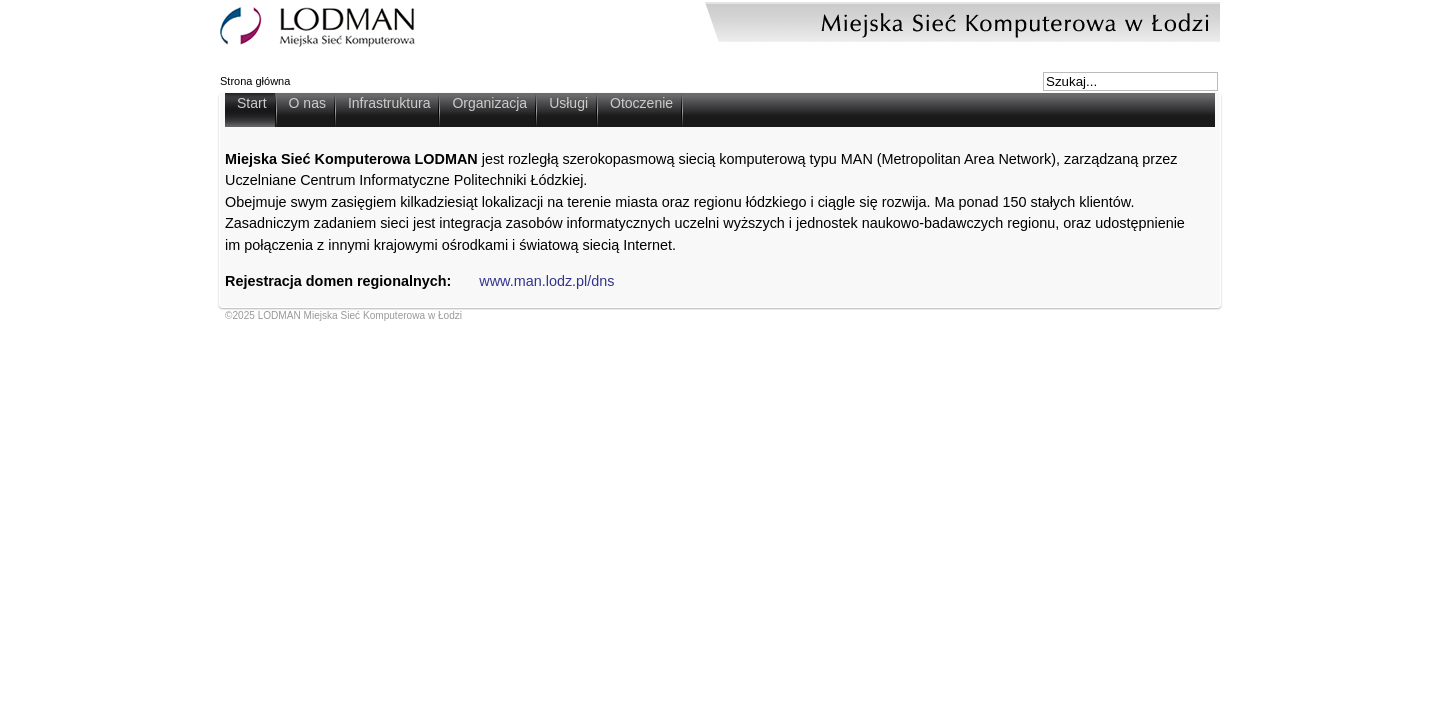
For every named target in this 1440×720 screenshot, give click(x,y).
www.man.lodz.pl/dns (546, 281)
